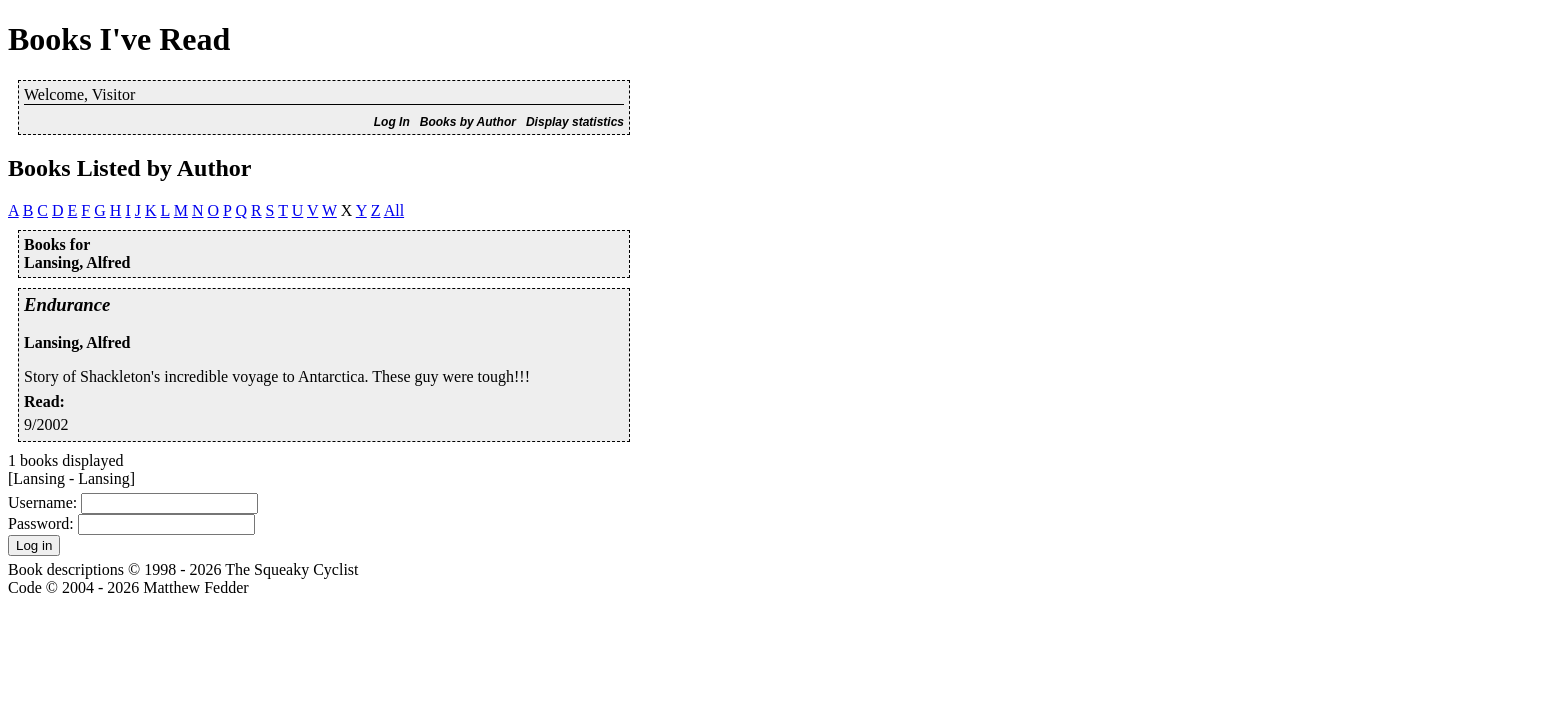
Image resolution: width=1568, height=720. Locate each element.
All (394, 210)
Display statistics (575, 122)
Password (38, 523)
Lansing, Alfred (77, 342)
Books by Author (468, 122)
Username (40, 502)
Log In (392, 122)
